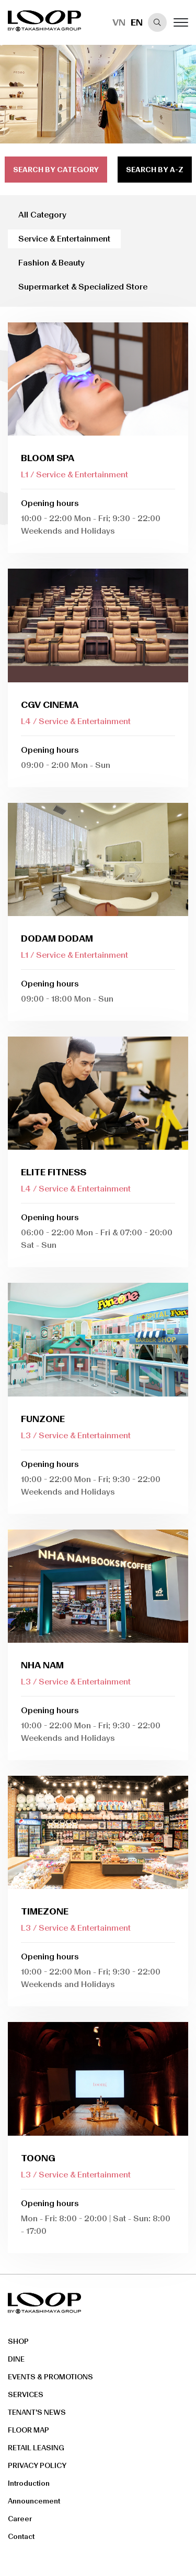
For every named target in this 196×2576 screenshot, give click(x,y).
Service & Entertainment (64, 239)
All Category (42, 215)
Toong (38, 2158)
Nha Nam (42, 1665)
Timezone (44, 1911)
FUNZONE (43, 1419)
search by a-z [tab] (154, 169)
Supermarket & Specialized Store (82, 287)
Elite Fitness (53, 1172)
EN (137, 22)
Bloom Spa (47, 458)
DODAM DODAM (57, 938)
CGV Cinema (49, 705)
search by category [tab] (56, 169)
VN (118, 22)
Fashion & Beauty (51, 263)
